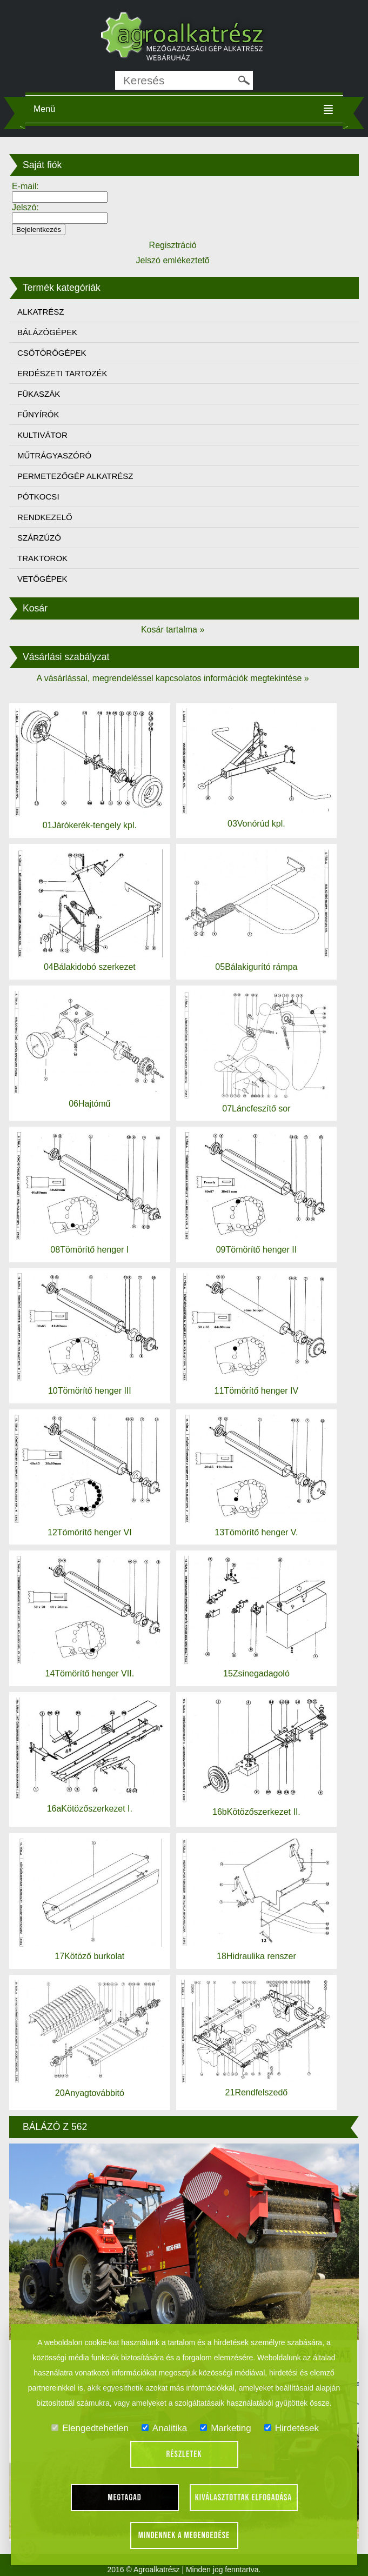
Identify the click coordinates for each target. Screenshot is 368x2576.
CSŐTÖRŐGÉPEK (51, 352)
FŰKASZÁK (38, 393)
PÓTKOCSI (38, 496)
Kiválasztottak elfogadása (243, 2497)
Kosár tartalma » (172, 629)
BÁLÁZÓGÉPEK (47, 332)
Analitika (164, 2428)
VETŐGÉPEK (42, 578)
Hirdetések (291, 2428)
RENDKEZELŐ (44, 517)
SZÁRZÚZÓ (39, 537)
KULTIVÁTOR (42, 435)
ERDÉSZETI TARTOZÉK (62, 373)
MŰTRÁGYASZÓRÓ (54, 455)
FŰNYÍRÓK (38, 414)
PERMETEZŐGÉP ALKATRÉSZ (75, 476)
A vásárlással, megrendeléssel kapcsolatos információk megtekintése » (172, 678)
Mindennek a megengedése (184, 2535)
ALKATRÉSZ (40, 311)
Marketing (225, 2428)
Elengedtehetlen (90, 2428)
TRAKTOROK (42, 558)
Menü (44, 109)
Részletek (184, 2454)
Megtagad (125, 2497)
